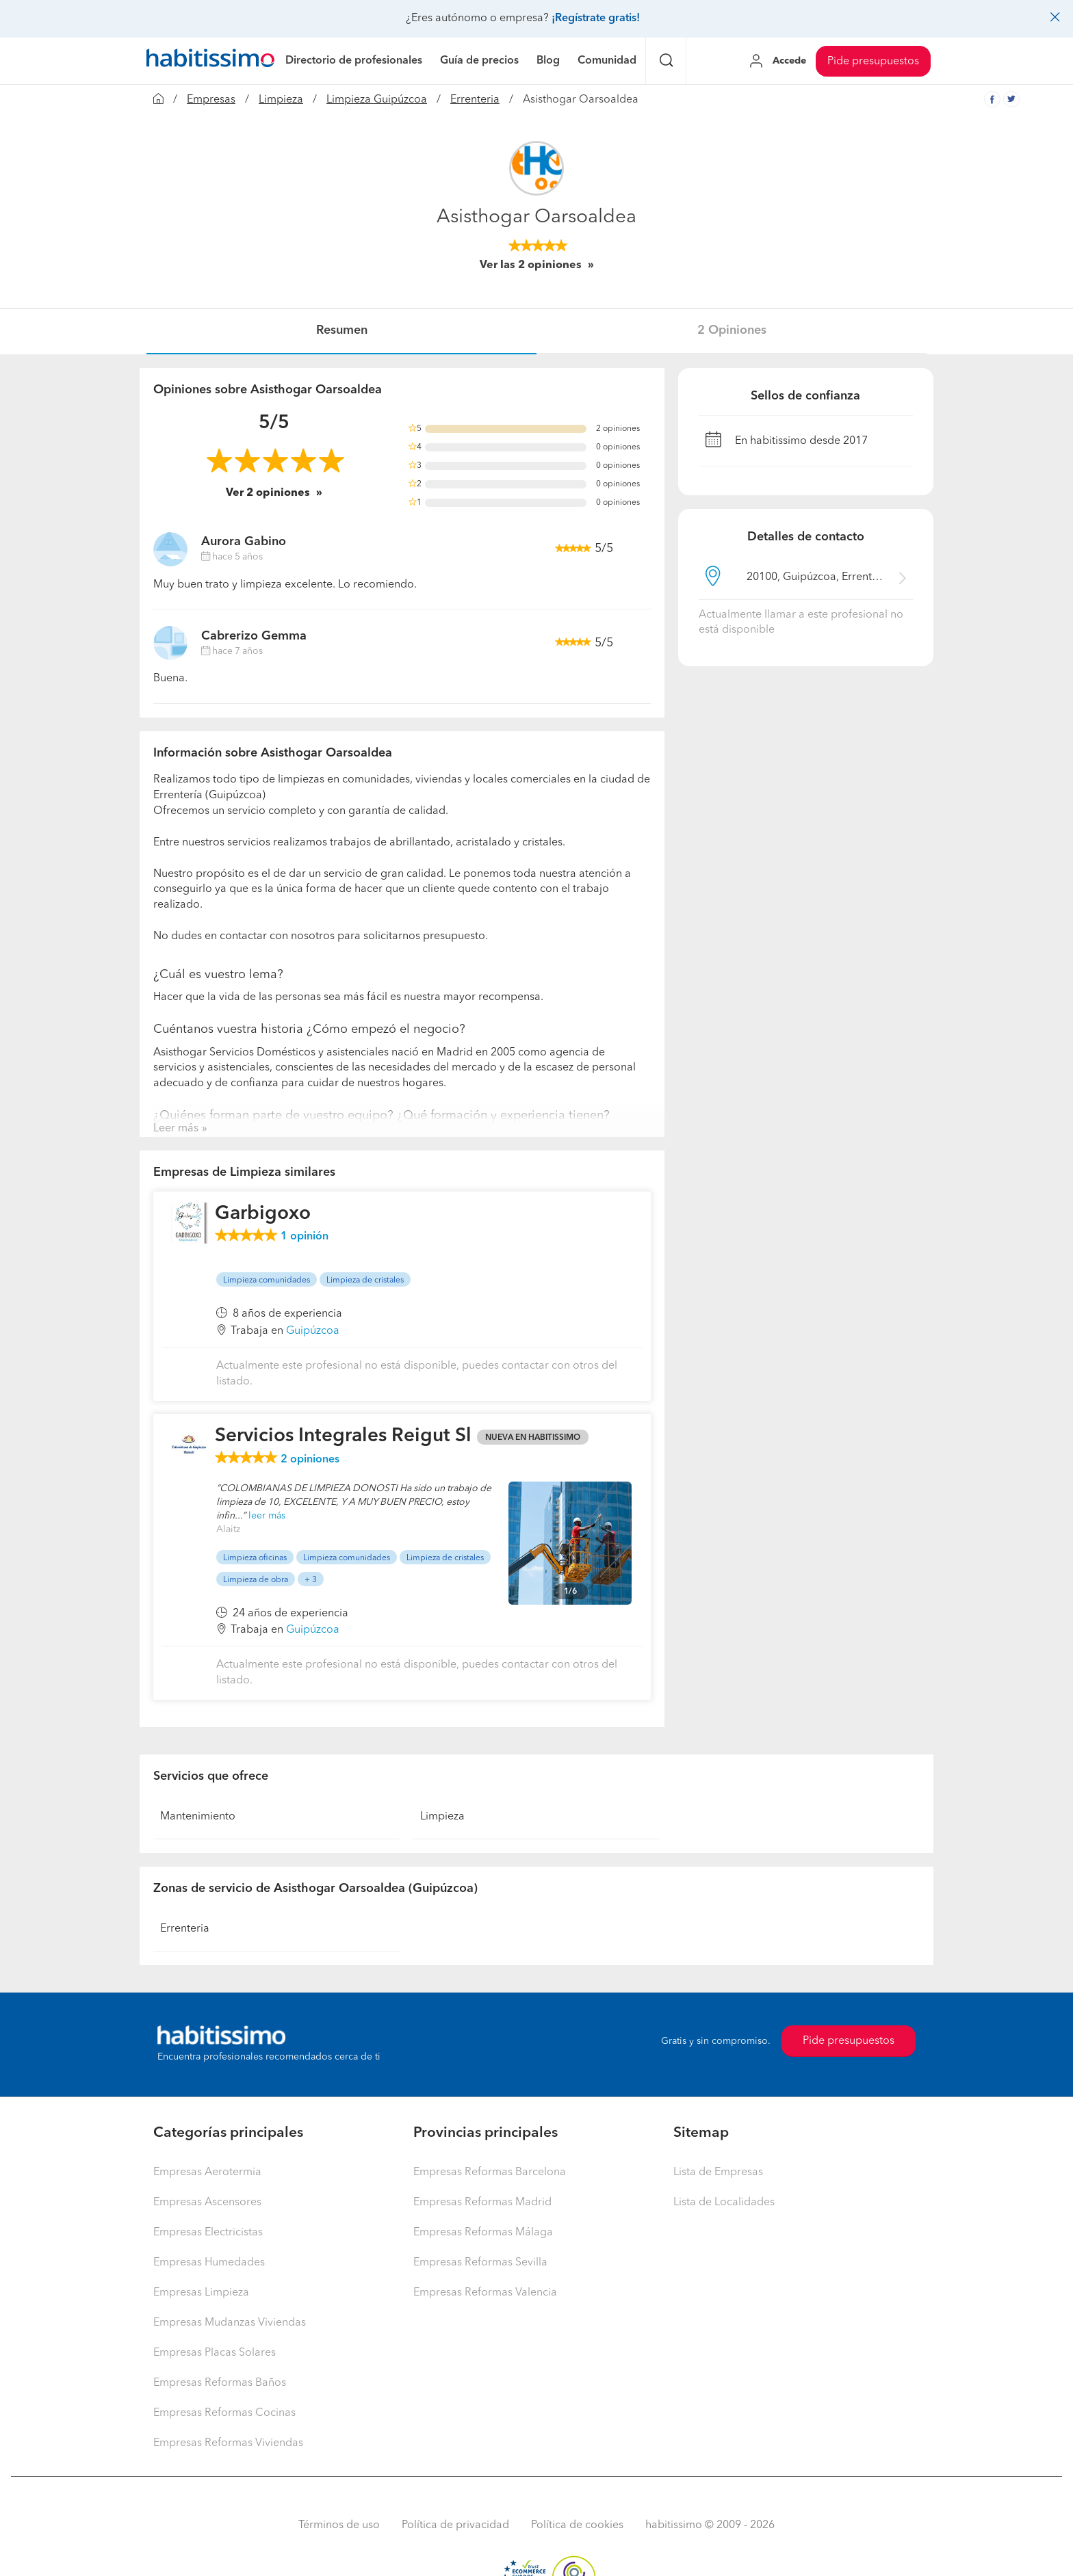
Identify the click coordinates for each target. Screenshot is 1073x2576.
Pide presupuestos (873, 61)
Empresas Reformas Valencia (485, 2292)
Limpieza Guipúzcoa (376, 99)
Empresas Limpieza (201, 2292)
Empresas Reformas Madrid (482, 2202)
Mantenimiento (197, 1816)
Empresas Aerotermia (207, 2172)
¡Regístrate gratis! (596, 18)
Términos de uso (339, 2525)
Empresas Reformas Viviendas (228, 2443)
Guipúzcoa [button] (312, 1331)
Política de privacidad (455, 2525)
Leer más (175, 1128)
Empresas (211, 99)
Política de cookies (577, 2525)
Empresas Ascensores (207, 2202)
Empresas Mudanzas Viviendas (229, 2322)
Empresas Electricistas (208, 2232)
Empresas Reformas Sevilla (480, 2262)
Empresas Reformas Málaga (483, 2232)
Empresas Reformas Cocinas (224, 2413)
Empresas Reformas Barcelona (489, 2172)
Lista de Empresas (718, 2172)
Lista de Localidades (724, 2202)
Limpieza (281, 99)
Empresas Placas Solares (214, 2353)
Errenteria (475, 99)
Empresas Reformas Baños (219, 2383)
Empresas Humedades (209, 2262)
